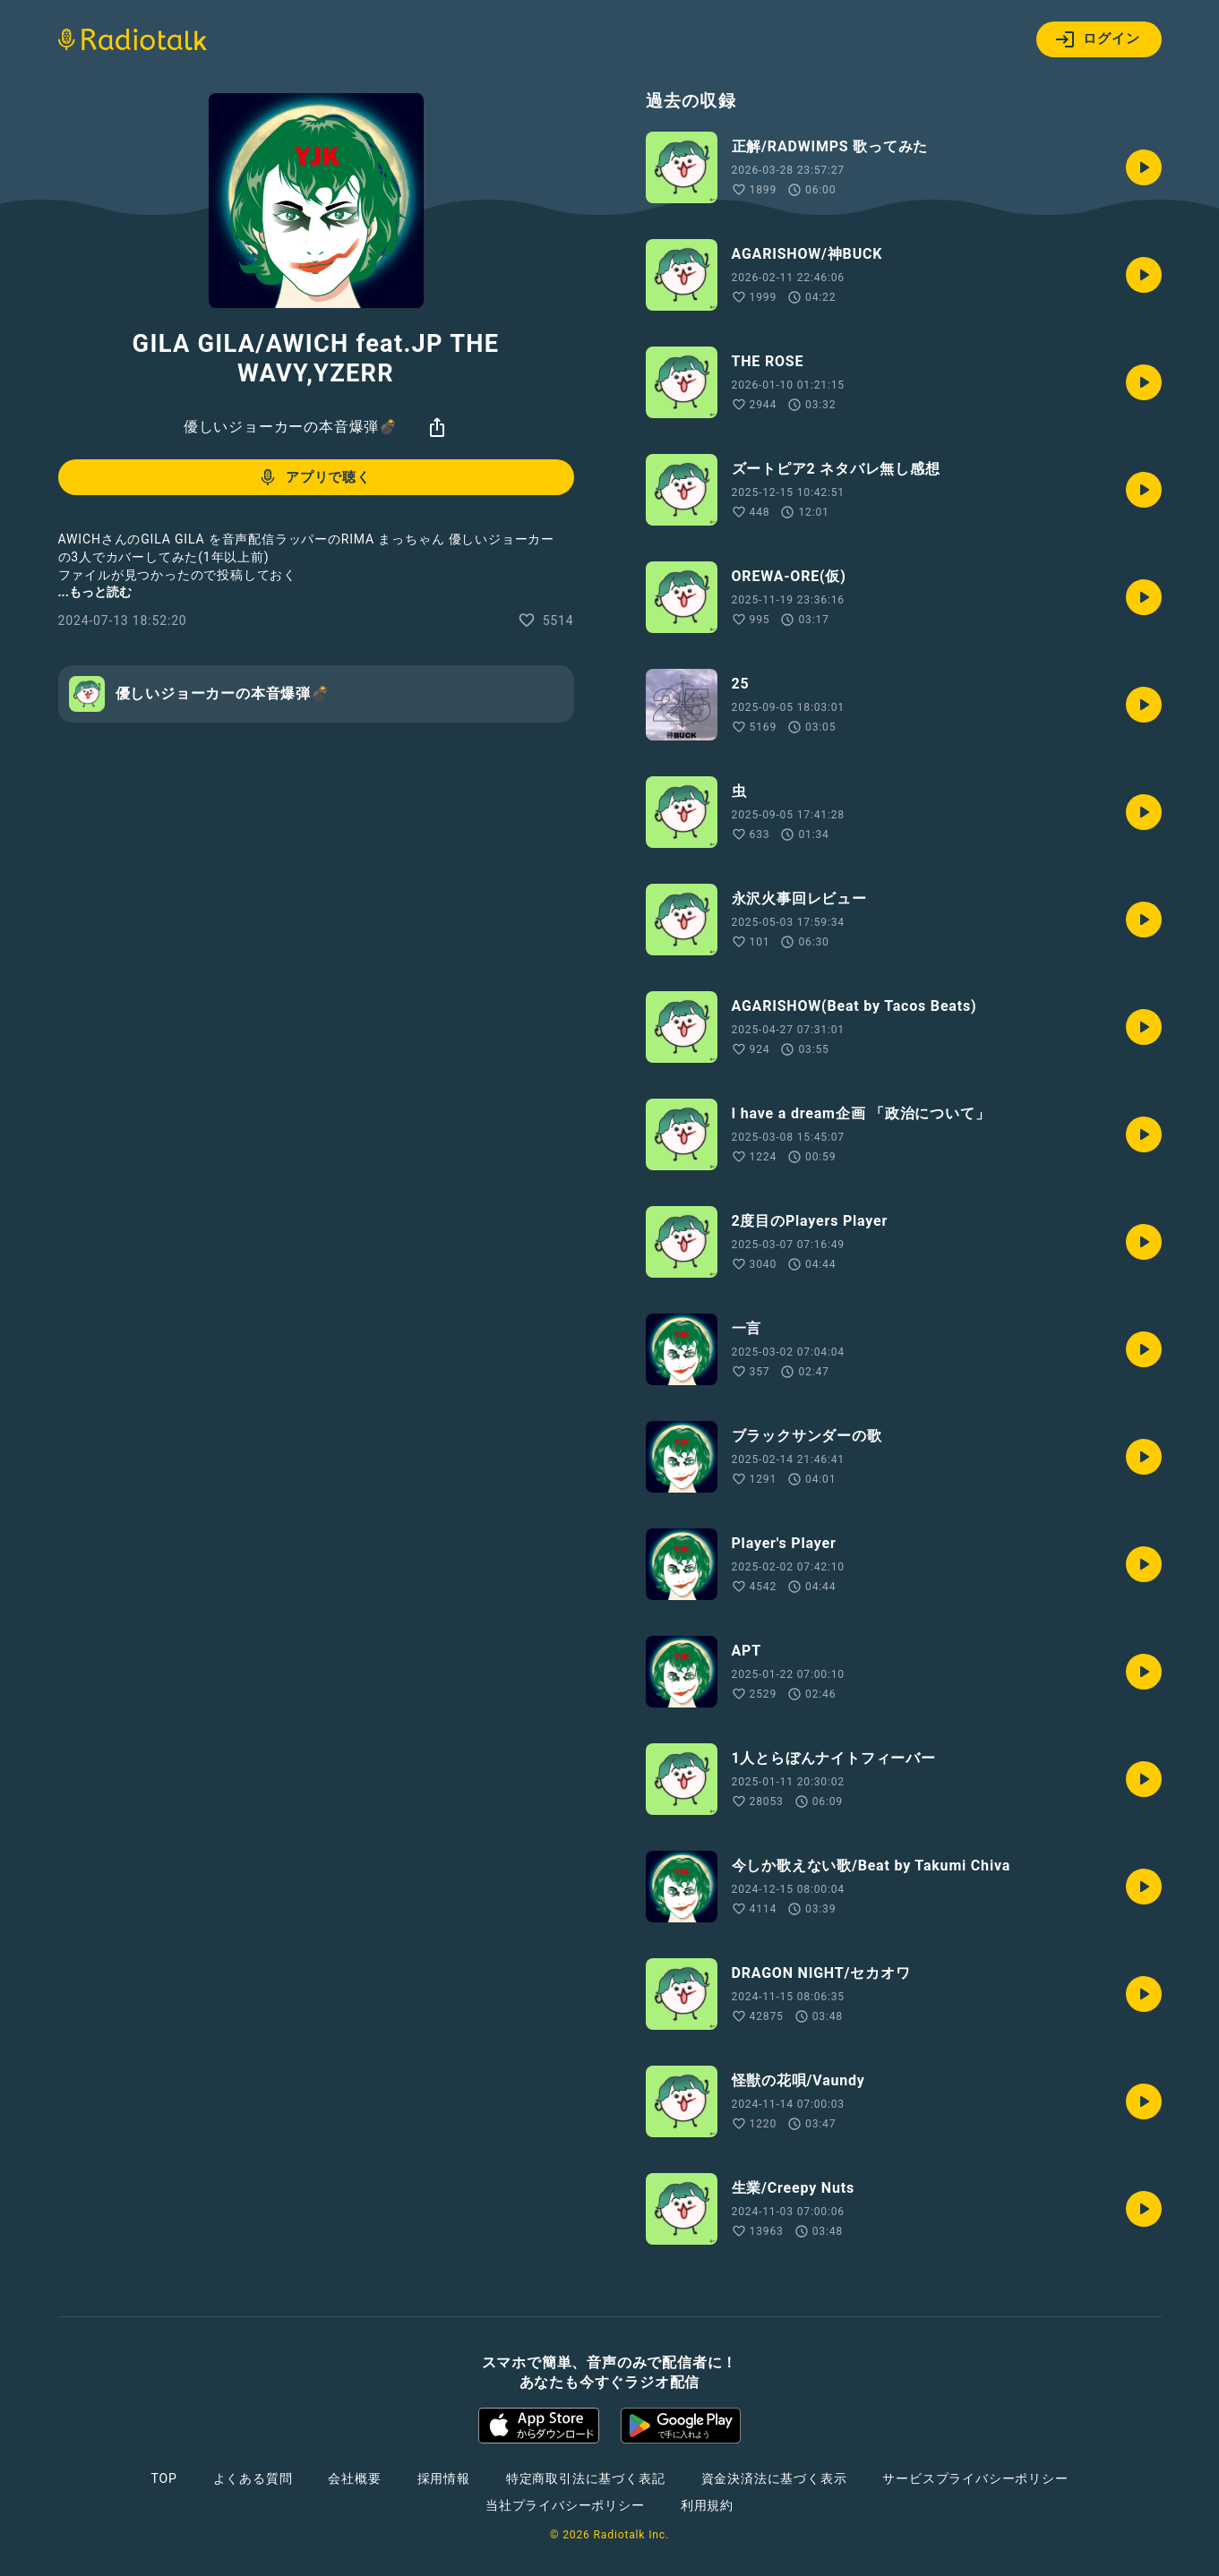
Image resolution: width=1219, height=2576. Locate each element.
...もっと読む (95, 592)
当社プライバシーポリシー (565, 2505)
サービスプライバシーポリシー (975, 2478)
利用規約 (707, 2505)
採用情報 (443, 2478)
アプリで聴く (314, 477)
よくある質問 (253, 2478)
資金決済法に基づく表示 (774, 2478)
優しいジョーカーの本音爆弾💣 (291, 426)
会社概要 (354, 2478)
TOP (163, 2478)
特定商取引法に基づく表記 (585, 2478)
